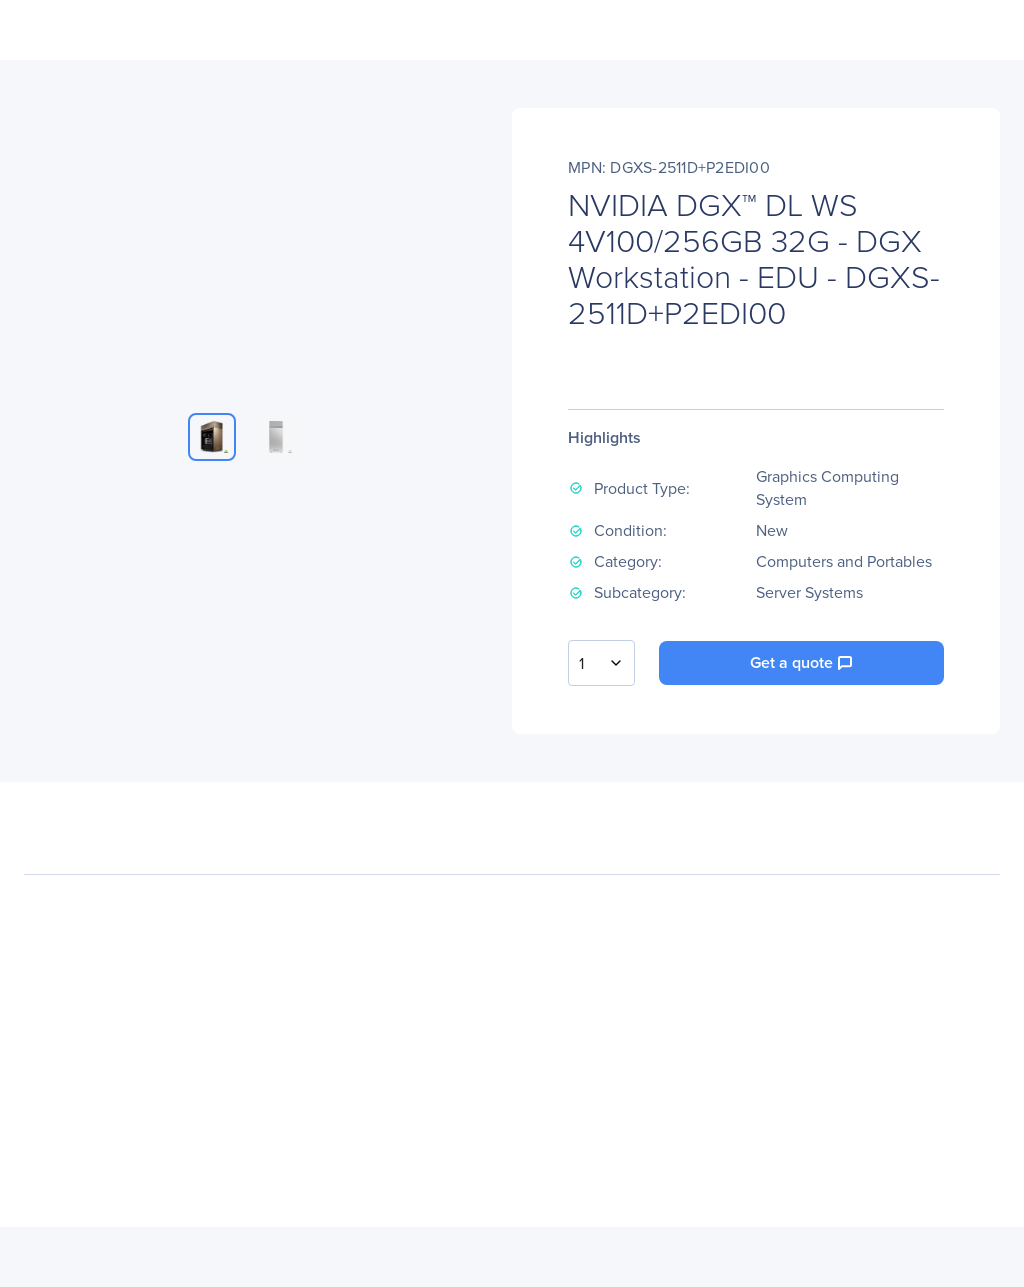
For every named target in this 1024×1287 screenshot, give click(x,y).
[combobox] (601, 663)
